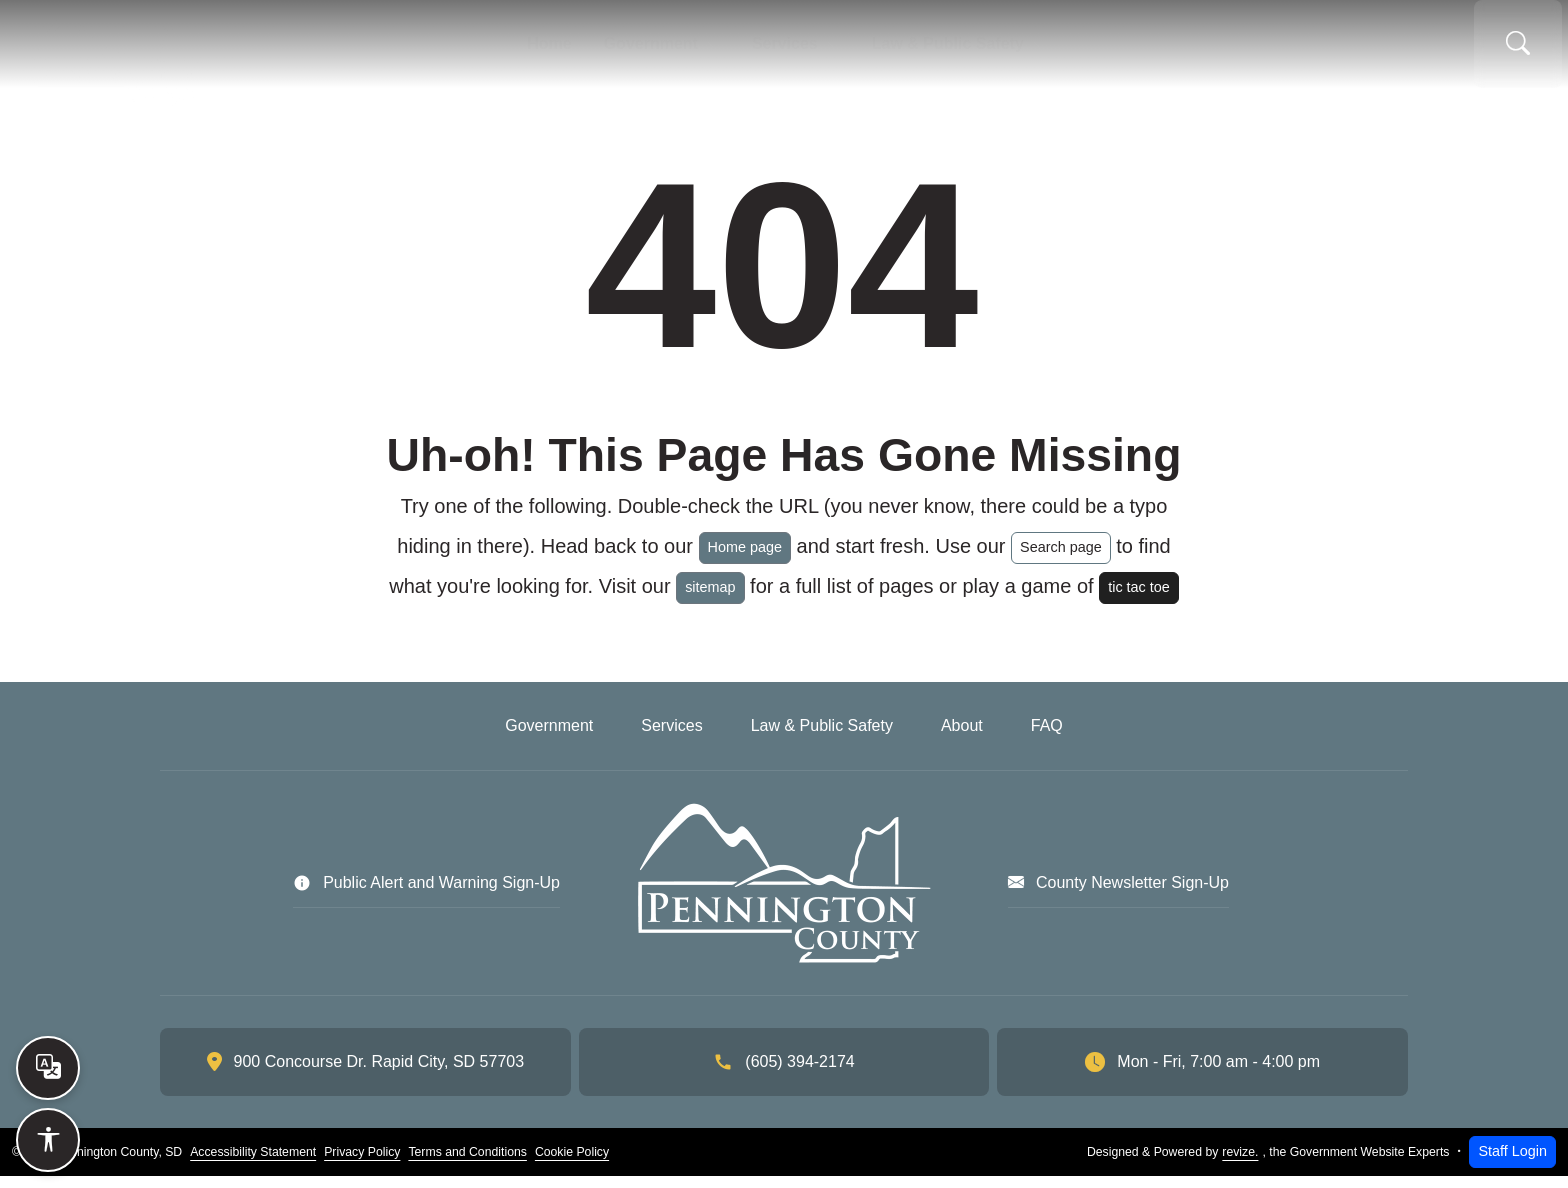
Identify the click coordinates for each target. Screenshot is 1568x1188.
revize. (1240, 1164)
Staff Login (1512, 1163)
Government (632, 50)
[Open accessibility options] (48, 1140)
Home (506, 50)
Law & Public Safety (984, 50)
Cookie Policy (572, 1164)
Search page (1061, 559)
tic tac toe (1139, 599)
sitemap (710, 599)
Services (792, 50)
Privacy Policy (362, 1164)
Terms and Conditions (467, 1164)
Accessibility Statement (253, 1164)
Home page (745, 559)
